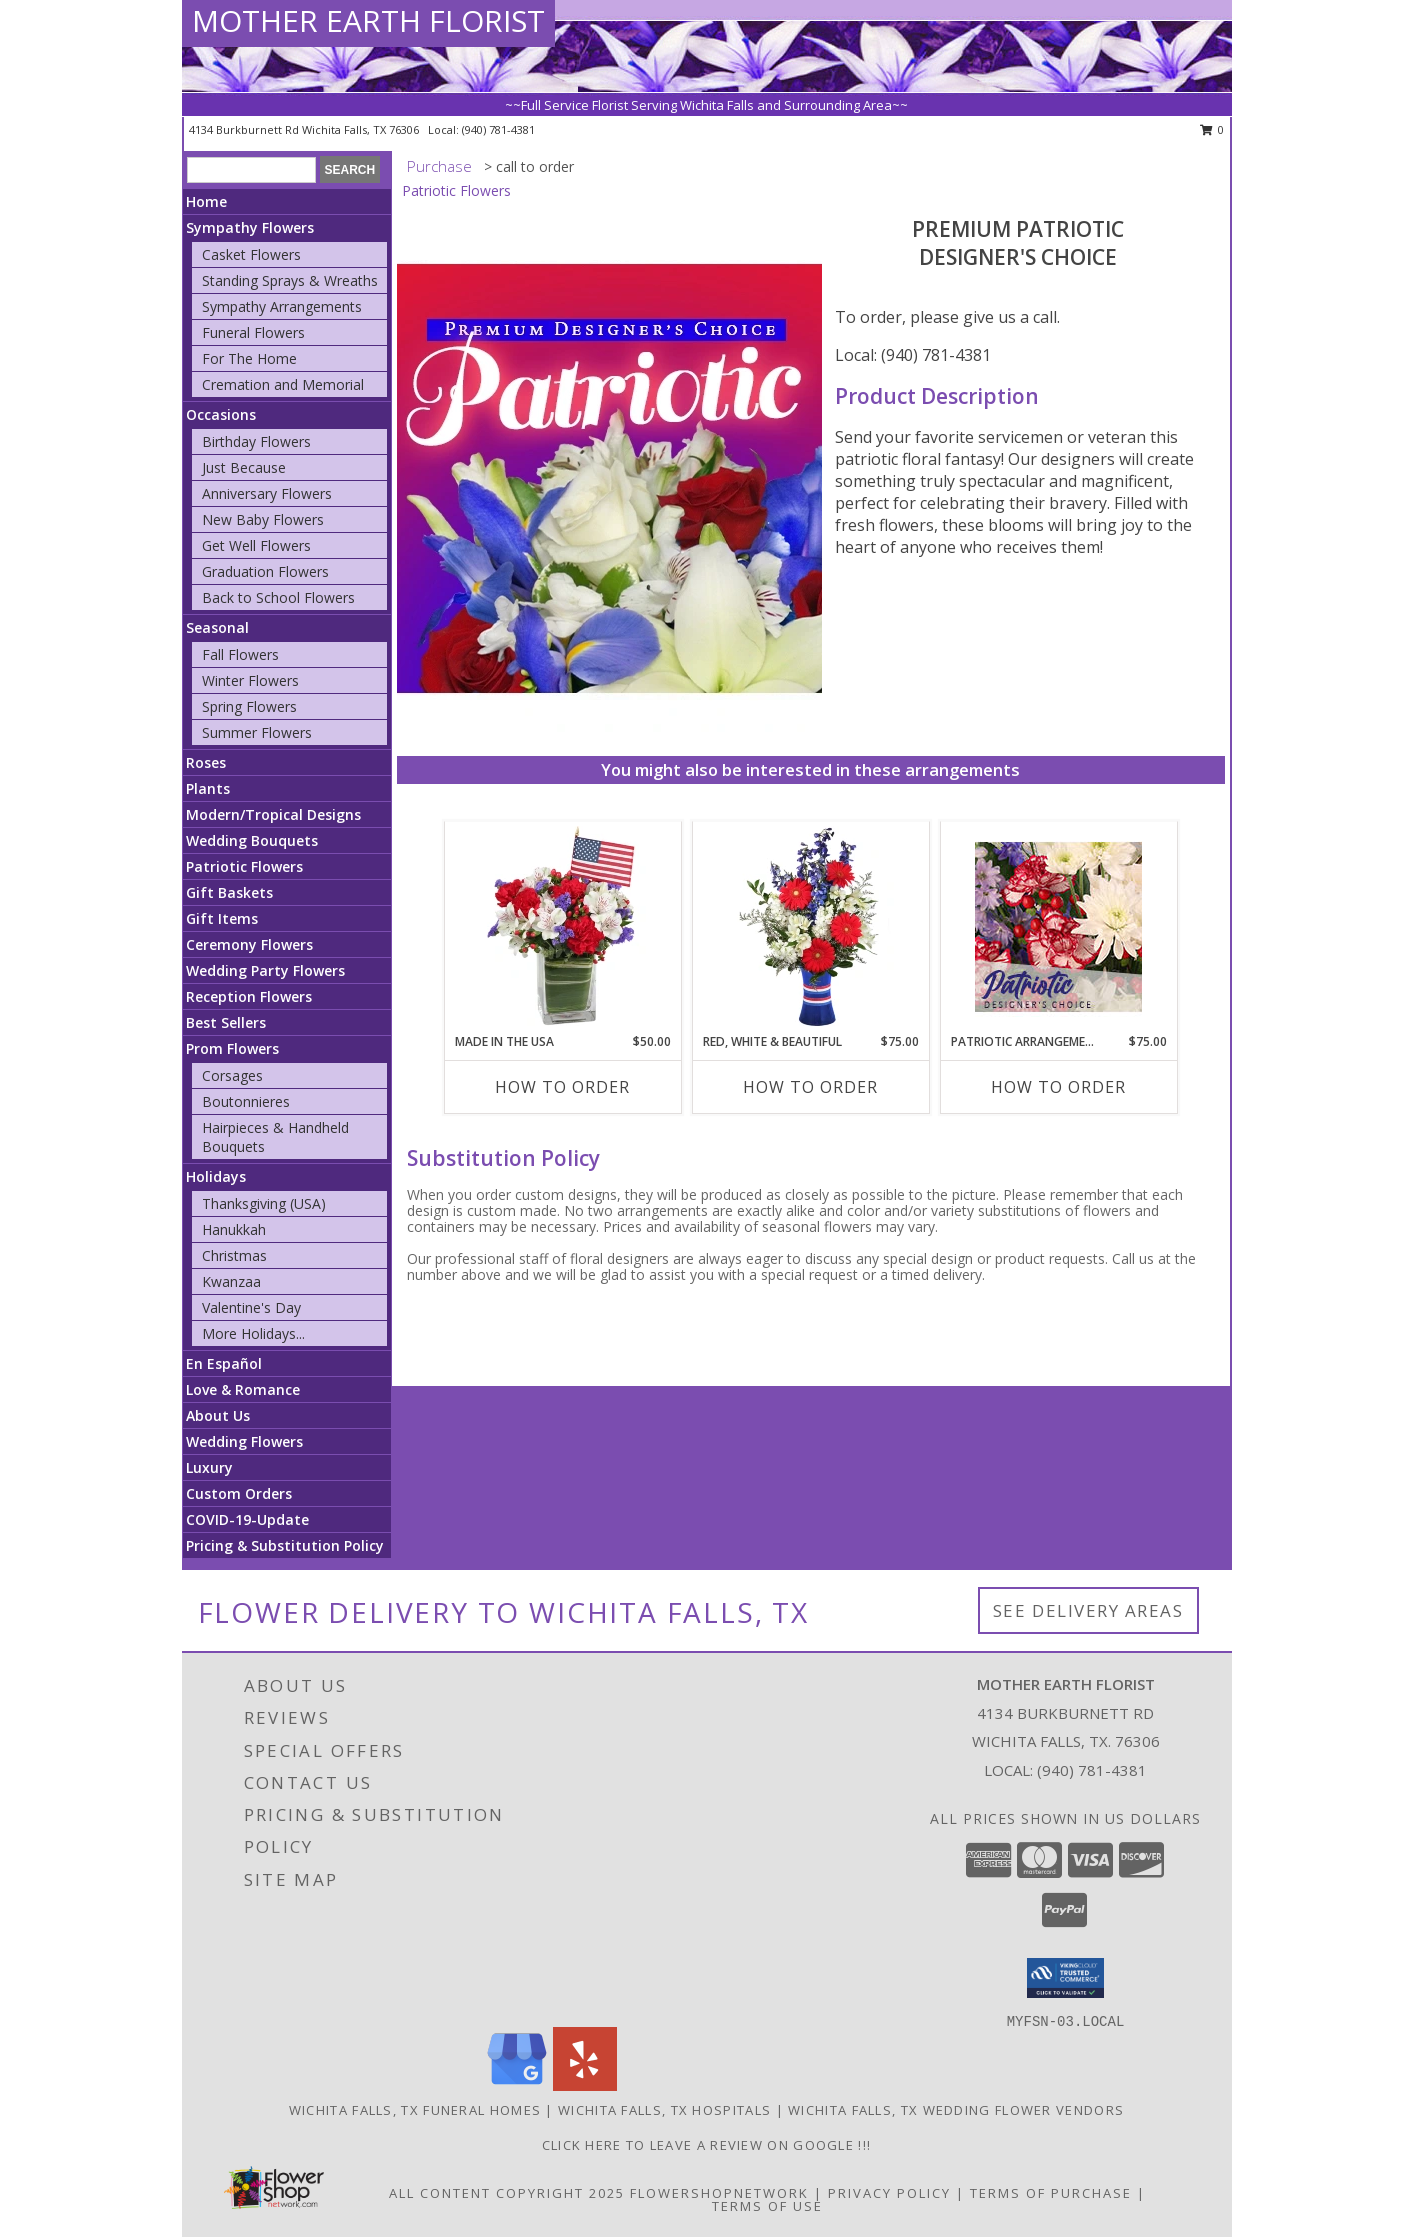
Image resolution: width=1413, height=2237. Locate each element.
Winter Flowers (250, 680)
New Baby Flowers (263, 519)
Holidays (216, 1176)
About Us (218, 1415)
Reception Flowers (249, 996)
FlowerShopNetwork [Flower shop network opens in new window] (719, 2193)
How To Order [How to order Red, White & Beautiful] (810, 1087)
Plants (208, 788)
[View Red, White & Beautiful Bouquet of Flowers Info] (810, 927)
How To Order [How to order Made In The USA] (562, 1087)
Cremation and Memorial (283, 384)
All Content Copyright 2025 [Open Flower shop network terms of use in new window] (507, 2193)
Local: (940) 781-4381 (913, 355)
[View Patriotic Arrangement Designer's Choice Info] (1058, 927)
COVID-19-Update (247, 1519)
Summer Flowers (257, 732)
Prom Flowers (232, 1048)
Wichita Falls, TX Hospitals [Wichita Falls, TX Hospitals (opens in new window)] (664, 2110)
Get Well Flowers (256, 545)
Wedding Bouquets (252, 840)
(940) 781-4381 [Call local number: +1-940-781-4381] (498, 129)
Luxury (209, 1467)
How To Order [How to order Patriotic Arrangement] (1058, 1087)
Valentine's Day (251, 1307)
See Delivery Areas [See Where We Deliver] (1088, 1610)
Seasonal (217, 627)
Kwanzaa (231, 1281)
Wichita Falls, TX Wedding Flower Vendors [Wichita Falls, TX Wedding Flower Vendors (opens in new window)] (956, 2110)
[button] (1065, 1978)
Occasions (221, 414)
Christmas (234, 1255)
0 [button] (1212, 129)
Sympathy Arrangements (282, 306)
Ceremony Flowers (249, 944)
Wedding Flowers (244, 1441)
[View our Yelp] (585, 2085)
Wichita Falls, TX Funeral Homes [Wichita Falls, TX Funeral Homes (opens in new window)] (415, 2110)
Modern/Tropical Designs (273, 814)
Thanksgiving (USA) (264, 1203)
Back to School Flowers (278, 597)
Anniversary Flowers (267, 493)
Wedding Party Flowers (265, 970)
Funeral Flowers (253, 332)
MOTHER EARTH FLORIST (368, 20)
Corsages (232, 1075)
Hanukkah (234, 1229)
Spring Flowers (249, 706)
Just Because (244, 467)
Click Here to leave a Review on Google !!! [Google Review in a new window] (707, 2145)
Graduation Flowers (265, 571)
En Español (224, 1363)
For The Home (249, 358)
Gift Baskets (229, 892)
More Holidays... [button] (253, 1333)
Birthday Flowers (256, 441)
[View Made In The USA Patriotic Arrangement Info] (562, 927)
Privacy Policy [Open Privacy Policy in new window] (889, 2193)
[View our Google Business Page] (517, 2085)
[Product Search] (251, 170)
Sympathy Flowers (250, 227)
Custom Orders (239, 1493)
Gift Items (222, 918)
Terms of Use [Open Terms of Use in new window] (767, 2206)
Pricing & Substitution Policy (285, 1545)
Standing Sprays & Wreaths (290, 280)
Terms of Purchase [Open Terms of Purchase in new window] (1051, 2193)
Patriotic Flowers (244, 866)
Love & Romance (243, 1389)
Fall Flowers (240, 654)
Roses (206, 762)
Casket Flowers (251, 254)
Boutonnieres (246, 1101)
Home (206, 201)
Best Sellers (226, 1022)
